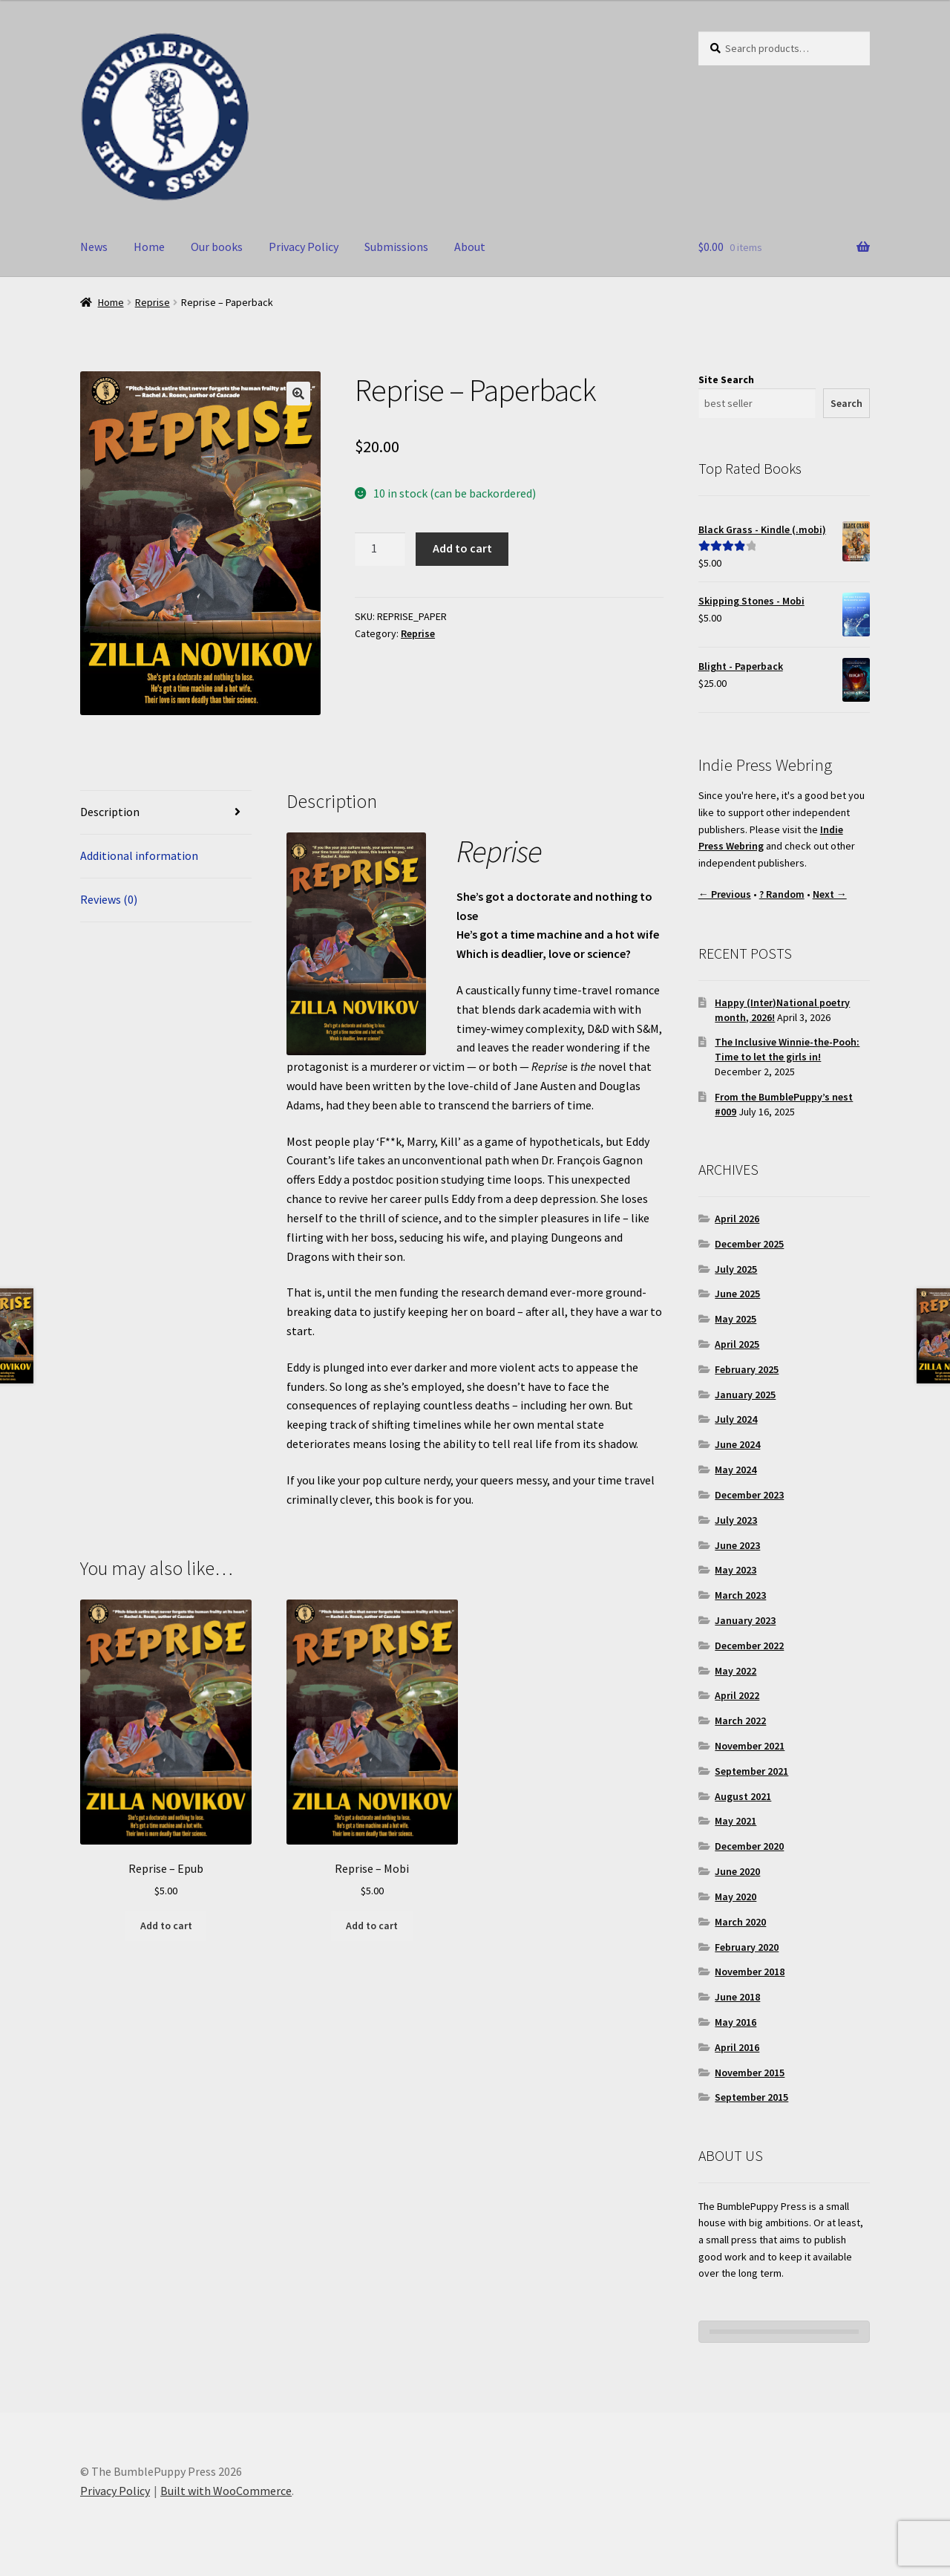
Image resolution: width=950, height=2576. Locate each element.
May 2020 (735, 1896)
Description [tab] (110, 811)
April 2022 (737, 1695)
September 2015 (751, 2097)
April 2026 (737, 1218)
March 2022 (740, 1720)
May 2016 (735, 2022)
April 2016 (737, 2047)
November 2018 (749, 1971)
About (469, 246)
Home (149, 246)
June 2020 (737, 1871)
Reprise (152, 302)
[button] (298, 393)
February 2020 (747, 1947)
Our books (217, 246)
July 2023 (736, 1520)
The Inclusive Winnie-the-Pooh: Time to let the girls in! (787, 1049)
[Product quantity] (380, 549)
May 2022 (735, 1670)
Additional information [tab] (139, 855)
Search (846, 403)
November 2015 (749, 2072)
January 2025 (745, 1394)
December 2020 (749, 1846)
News (94, 246)
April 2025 (737, 1344)
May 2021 (735, 1820)
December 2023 (749, 1494)
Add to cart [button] (166, 1925)
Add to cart (462, 548)
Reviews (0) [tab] (108, 899)
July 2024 (736, 1419)
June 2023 (737, 1545)
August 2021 (743, 1796)
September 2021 (751, 1771)
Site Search (726, 379)
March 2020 (740, 1921)
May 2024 (735, 1469)
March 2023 (740, 1595)
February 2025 (747, 1369)
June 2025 (737, 1293)
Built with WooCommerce (226, 2490)
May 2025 (735, 1319)
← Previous (724, 894)
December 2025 (749, 1243)
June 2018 (737, 1996)
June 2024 (737, 1444)
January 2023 (745, 1620)
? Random (782, 894)
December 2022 (749, 1645)
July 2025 (736, 1269)
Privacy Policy (303, 246)
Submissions (396, 246)
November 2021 (749, 1745)
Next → (830, 894)
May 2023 (735, 1569)
